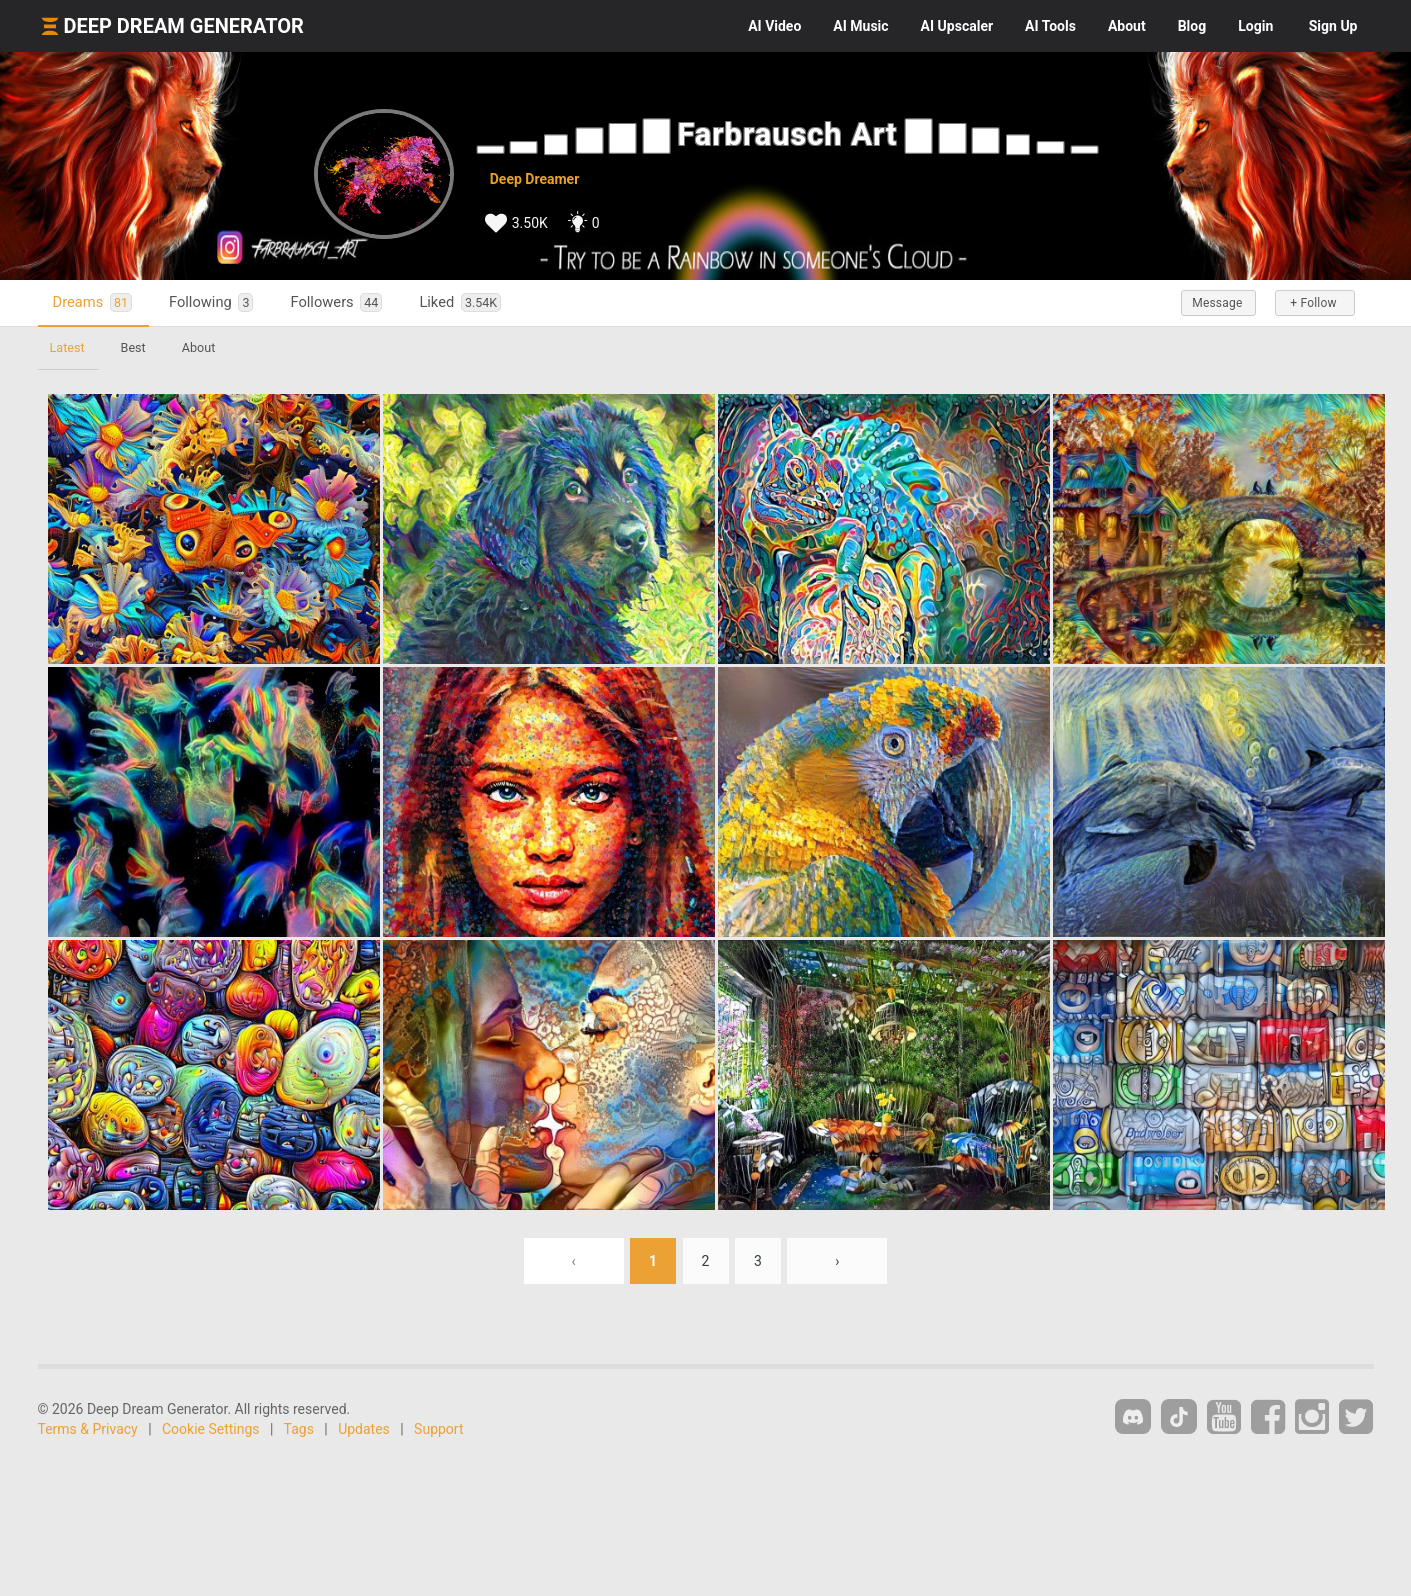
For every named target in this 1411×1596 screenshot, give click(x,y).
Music (860, 26)
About (1127, 26)
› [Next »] (837, 1261)
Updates (364, 1429)
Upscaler (957, 26)
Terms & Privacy (88, 1429)
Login (1255, 26)
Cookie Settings (211, 1429)
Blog (1192, 26)
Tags (299, 1429)
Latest (67, 347)
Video (774, 26)
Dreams (92, 302)
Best (133, 347)
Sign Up (1333, 26)
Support (438, 1429)
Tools (1050, 26)
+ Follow (1313, 303)
